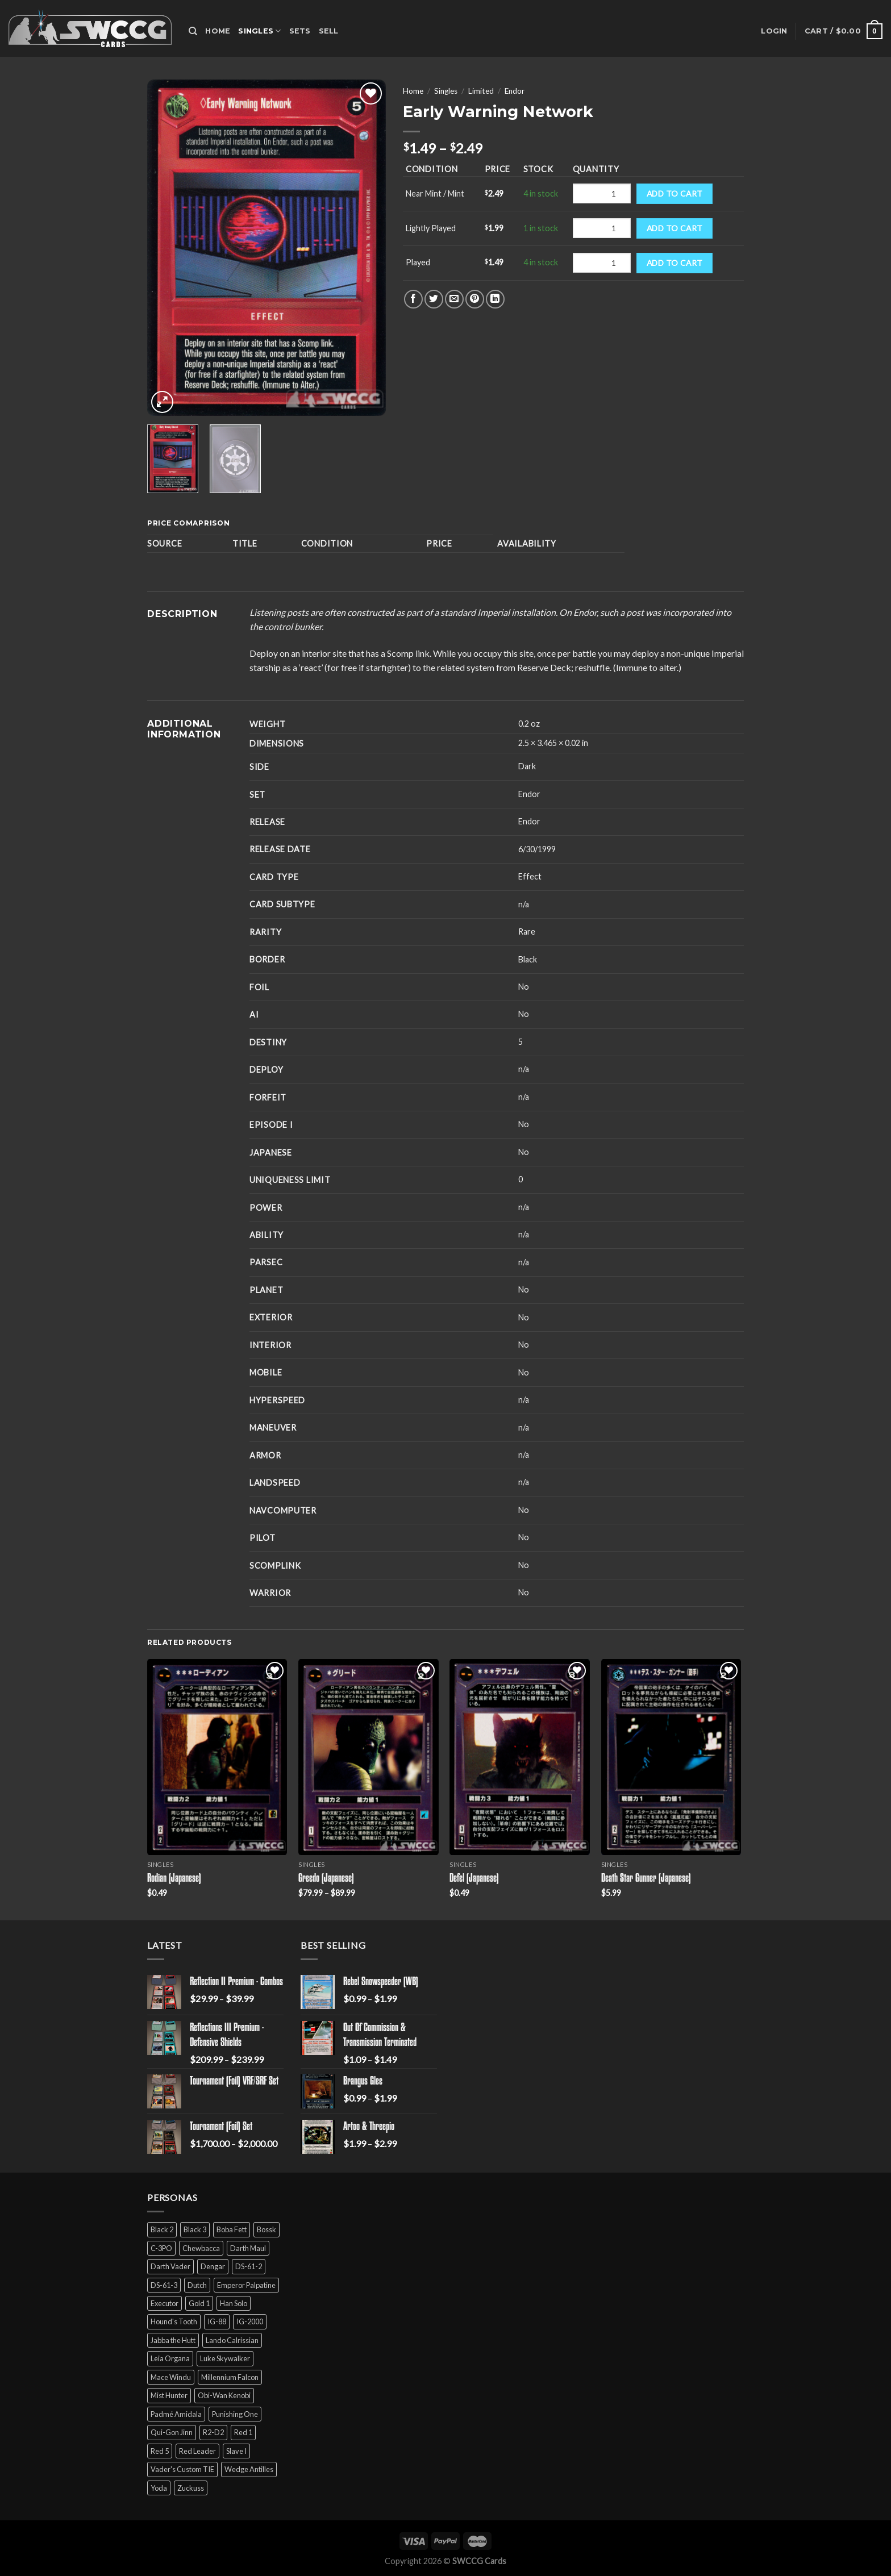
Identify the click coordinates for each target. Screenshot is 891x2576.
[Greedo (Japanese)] (368, 1757)
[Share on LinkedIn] (495, 299)
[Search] (193, 31)
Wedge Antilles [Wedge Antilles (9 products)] (248, 2469)
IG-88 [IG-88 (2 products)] (216, 2321)
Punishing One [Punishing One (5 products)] (235, 2414)
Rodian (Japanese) (174, 1879)
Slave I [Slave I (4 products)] (236, 2451)
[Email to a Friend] (454, 299)
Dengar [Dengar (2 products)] (213, 2266)
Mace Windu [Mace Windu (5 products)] (171, 2377)
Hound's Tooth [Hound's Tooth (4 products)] (174, 2321)
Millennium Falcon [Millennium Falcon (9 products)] (230, 2377)
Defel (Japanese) (474, 1879)
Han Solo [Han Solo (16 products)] (233, 2303)
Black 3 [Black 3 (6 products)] (195, 2229)
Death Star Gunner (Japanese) (646, 1879)
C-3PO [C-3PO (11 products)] (161, 2248)
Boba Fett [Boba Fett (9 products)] (231, 2229)
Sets (300, 31)
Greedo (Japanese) (326, 1879)
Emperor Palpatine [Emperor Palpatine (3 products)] (246, 2285)
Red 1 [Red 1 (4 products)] (243, 2432)
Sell (329, 31)
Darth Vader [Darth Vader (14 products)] (170, 2266)
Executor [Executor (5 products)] (164, 2303)
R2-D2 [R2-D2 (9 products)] (213, 2432)
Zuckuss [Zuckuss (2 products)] (190, 2487)
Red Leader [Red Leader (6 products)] (197, 2451)
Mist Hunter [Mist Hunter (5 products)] (169, 2395)
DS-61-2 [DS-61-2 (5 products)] (248, 2266)
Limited (481, 90)
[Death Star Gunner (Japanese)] (671, 1757)
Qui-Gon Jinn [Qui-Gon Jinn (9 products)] (172, 2432)
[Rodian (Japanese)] (217, 1757)
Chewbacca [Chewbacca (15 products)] (201, 2248)
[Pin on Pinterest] (474, 299)
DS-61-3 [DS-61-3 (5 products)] (164, 2285)
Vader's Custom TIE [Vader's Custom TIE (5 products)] (182, 2469)
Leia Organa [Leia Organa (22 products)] (170, 2358)
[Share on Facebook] (413, 299)
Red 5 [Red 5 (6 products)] (160, 2451)
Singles (259, 31)
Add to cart (675, 193)
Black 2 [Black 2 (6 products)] (162, 2229)
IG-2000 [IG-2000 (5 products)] (249, 2321)
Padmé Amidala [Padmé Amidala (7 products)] (176, 2414)
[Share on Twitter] (433, 299)
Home (217, 31)
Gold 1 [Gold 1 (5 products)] (199, 2303)
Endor (514, 90)
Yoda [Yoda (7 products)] (159, 2487)
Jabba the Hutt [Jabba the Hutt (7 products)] (173, 2340)
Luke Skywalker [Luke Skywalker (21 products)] (225, 2358)
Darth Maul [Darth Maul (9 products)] (248, 2248)
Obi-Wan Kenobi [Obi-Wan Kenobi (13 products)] (224, 2395)
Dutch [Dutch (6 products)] (197, 2285)
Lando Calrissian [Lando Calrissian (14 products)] (232, 2340)
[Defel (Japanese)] (519, 1757)
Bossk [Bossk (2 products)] (266, 2229)
